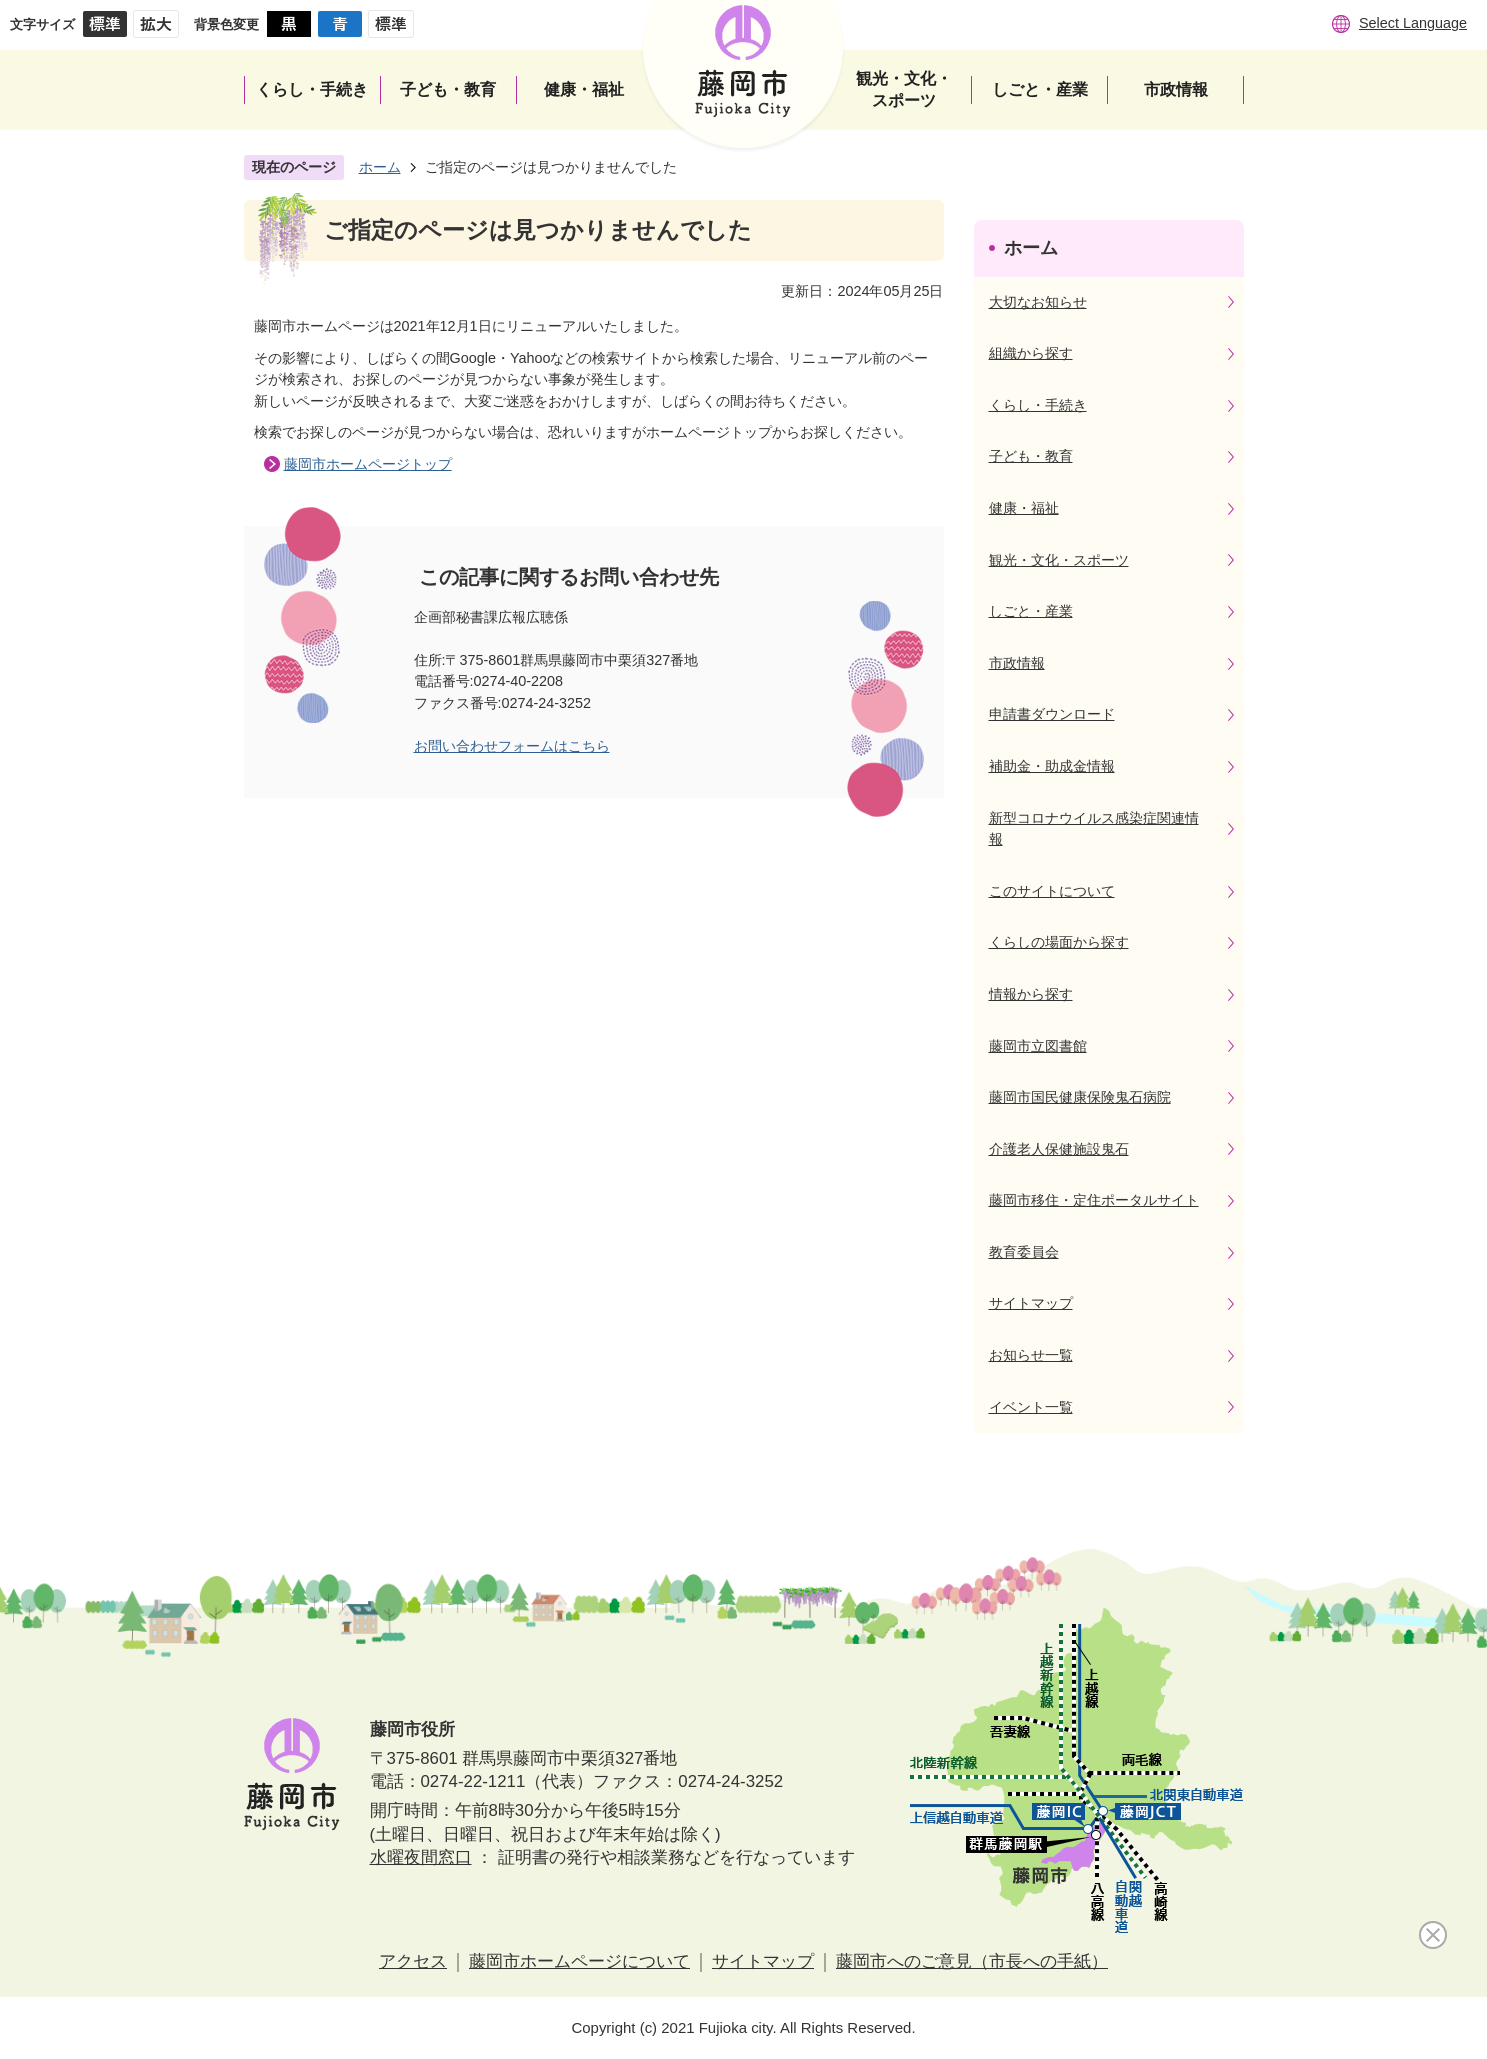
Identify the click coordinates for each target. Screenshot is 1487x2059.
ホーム (380, 167)
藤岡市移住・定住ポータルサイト (1094, 1200)
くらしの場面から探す (1059, 942)
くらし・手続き (1038, 405)
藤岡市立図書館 (1038, 1046)
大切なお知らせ (1038, 302)
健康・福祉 (1024, 508)
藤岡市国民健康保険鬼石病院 (1080, 1097)
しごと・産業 (1031, 611)
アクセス (413, 1961)
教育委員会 (1024, 1252)
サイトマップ (1031, 1303)
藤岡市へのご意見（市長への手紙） (972, 1961)
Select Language (1413, 23)
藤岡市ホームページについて (579, 1961)
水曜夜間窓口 (421, 1857)
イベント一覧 (1031, 1407)
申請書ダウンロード (1052, 714)
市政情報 (1017, 663)
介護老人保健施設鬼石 (1059, 1149)
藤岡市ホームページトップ (368, 464)
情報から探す (1031, 994)
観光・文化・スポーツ (1059, 560)
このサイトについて (1052, 891)
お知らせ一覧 (1031, 1355)
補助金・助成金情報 (1052, 766)
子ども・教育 (1031, 456)
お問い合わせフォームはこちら (512, 746)
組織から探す (1031, 353)
